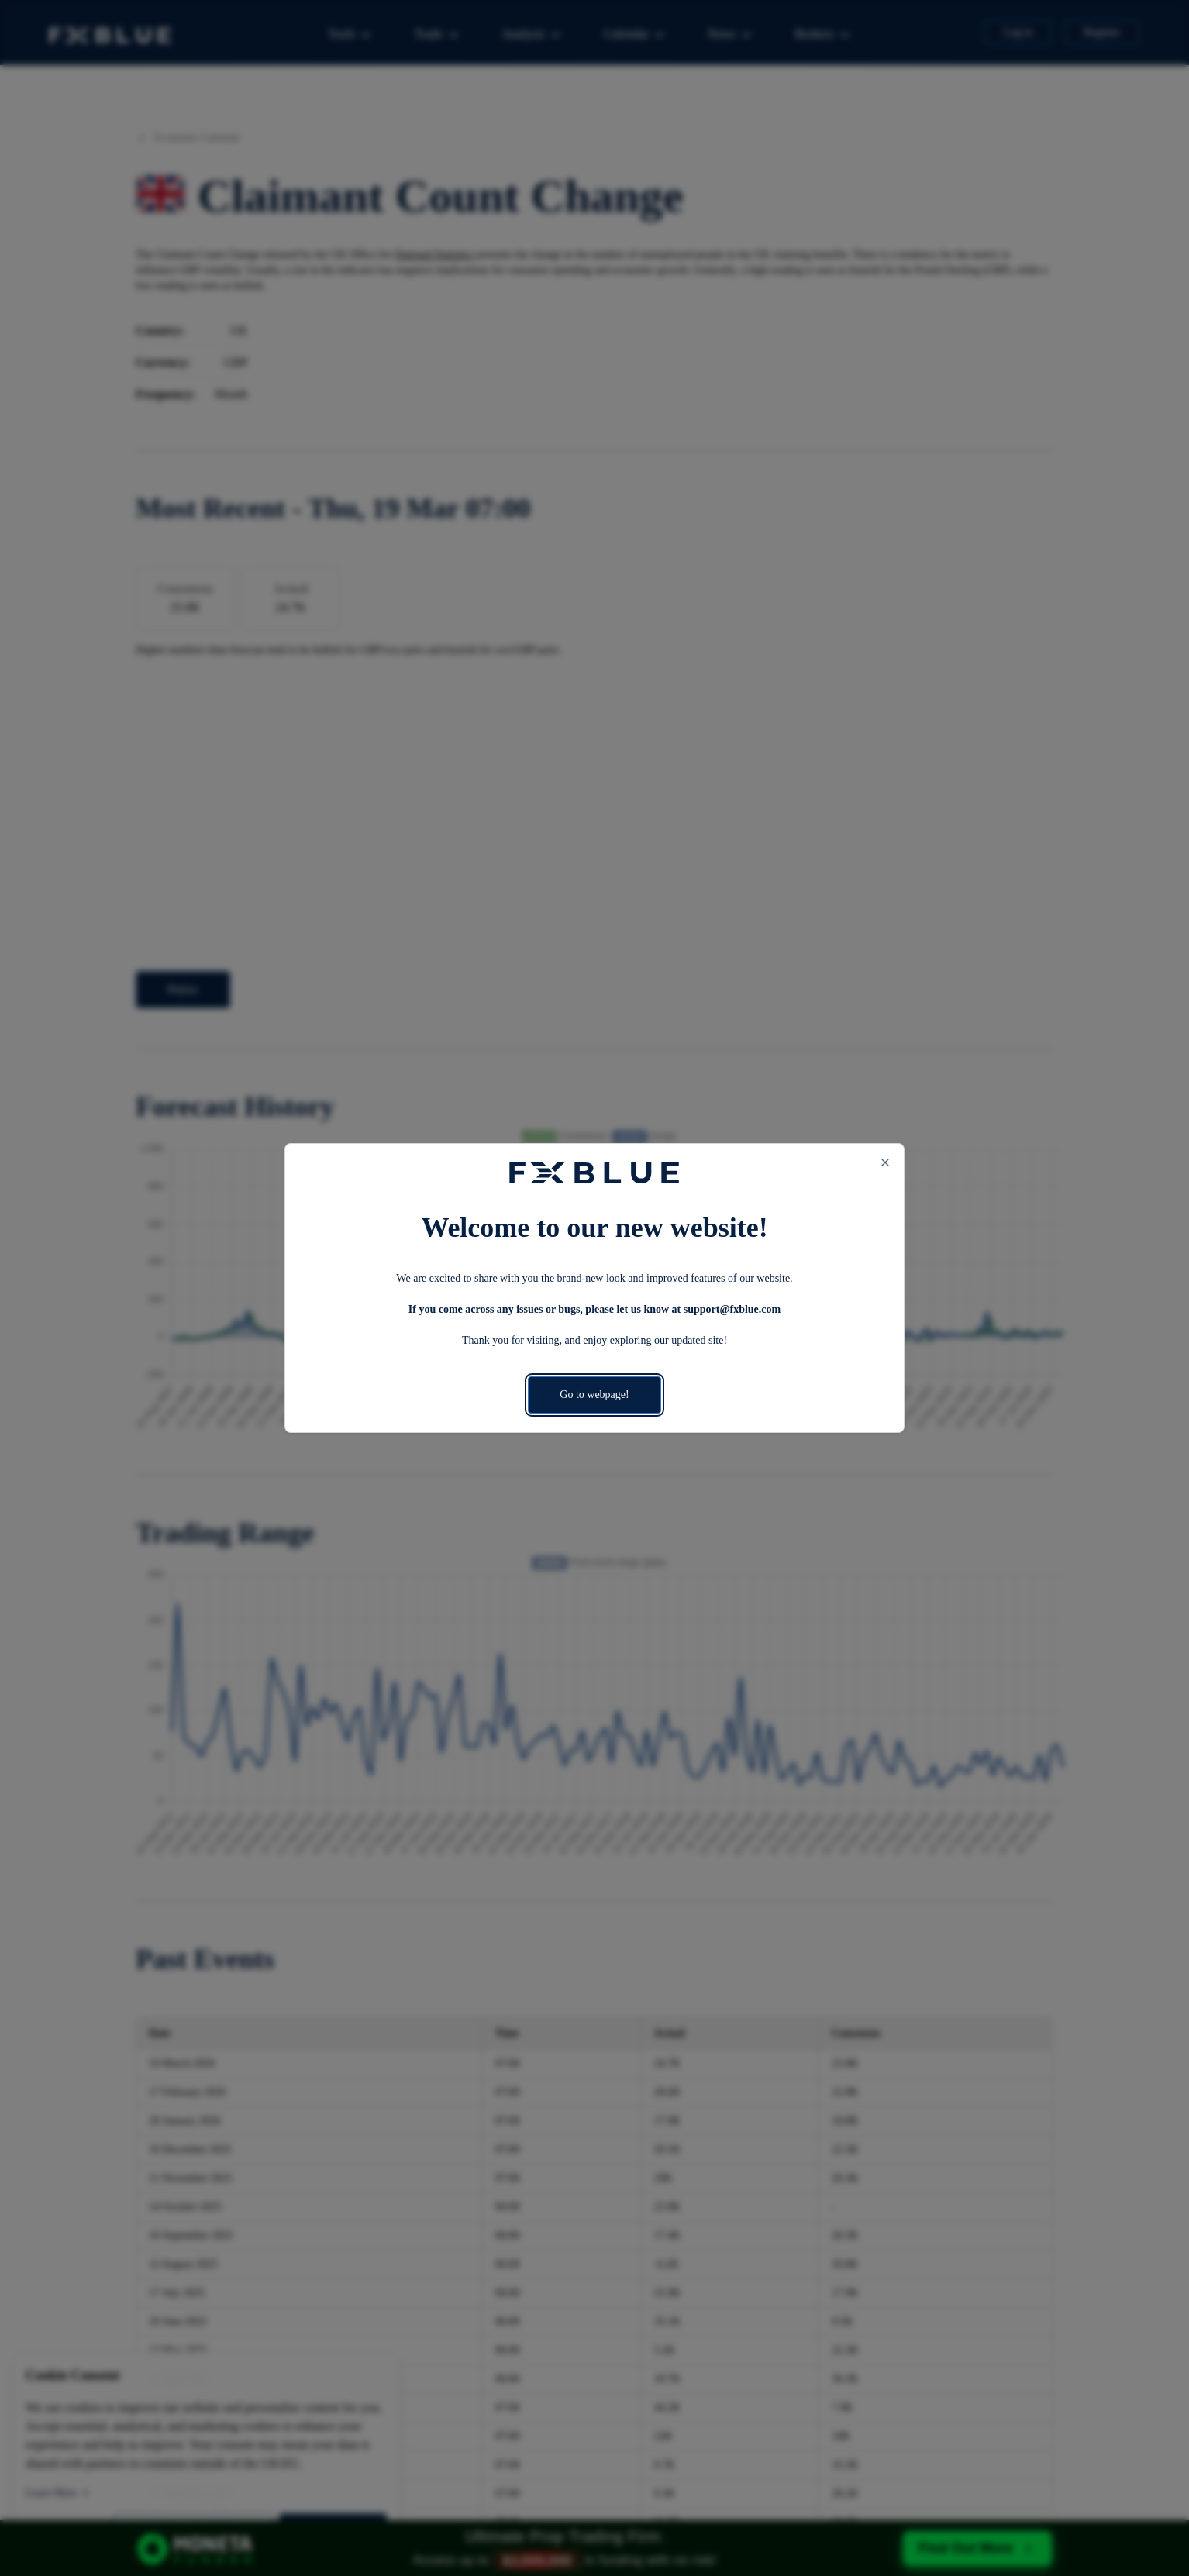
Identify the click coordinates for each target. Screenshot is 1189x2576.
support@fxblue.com (732, 1309)
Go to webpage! (594, 1394)
